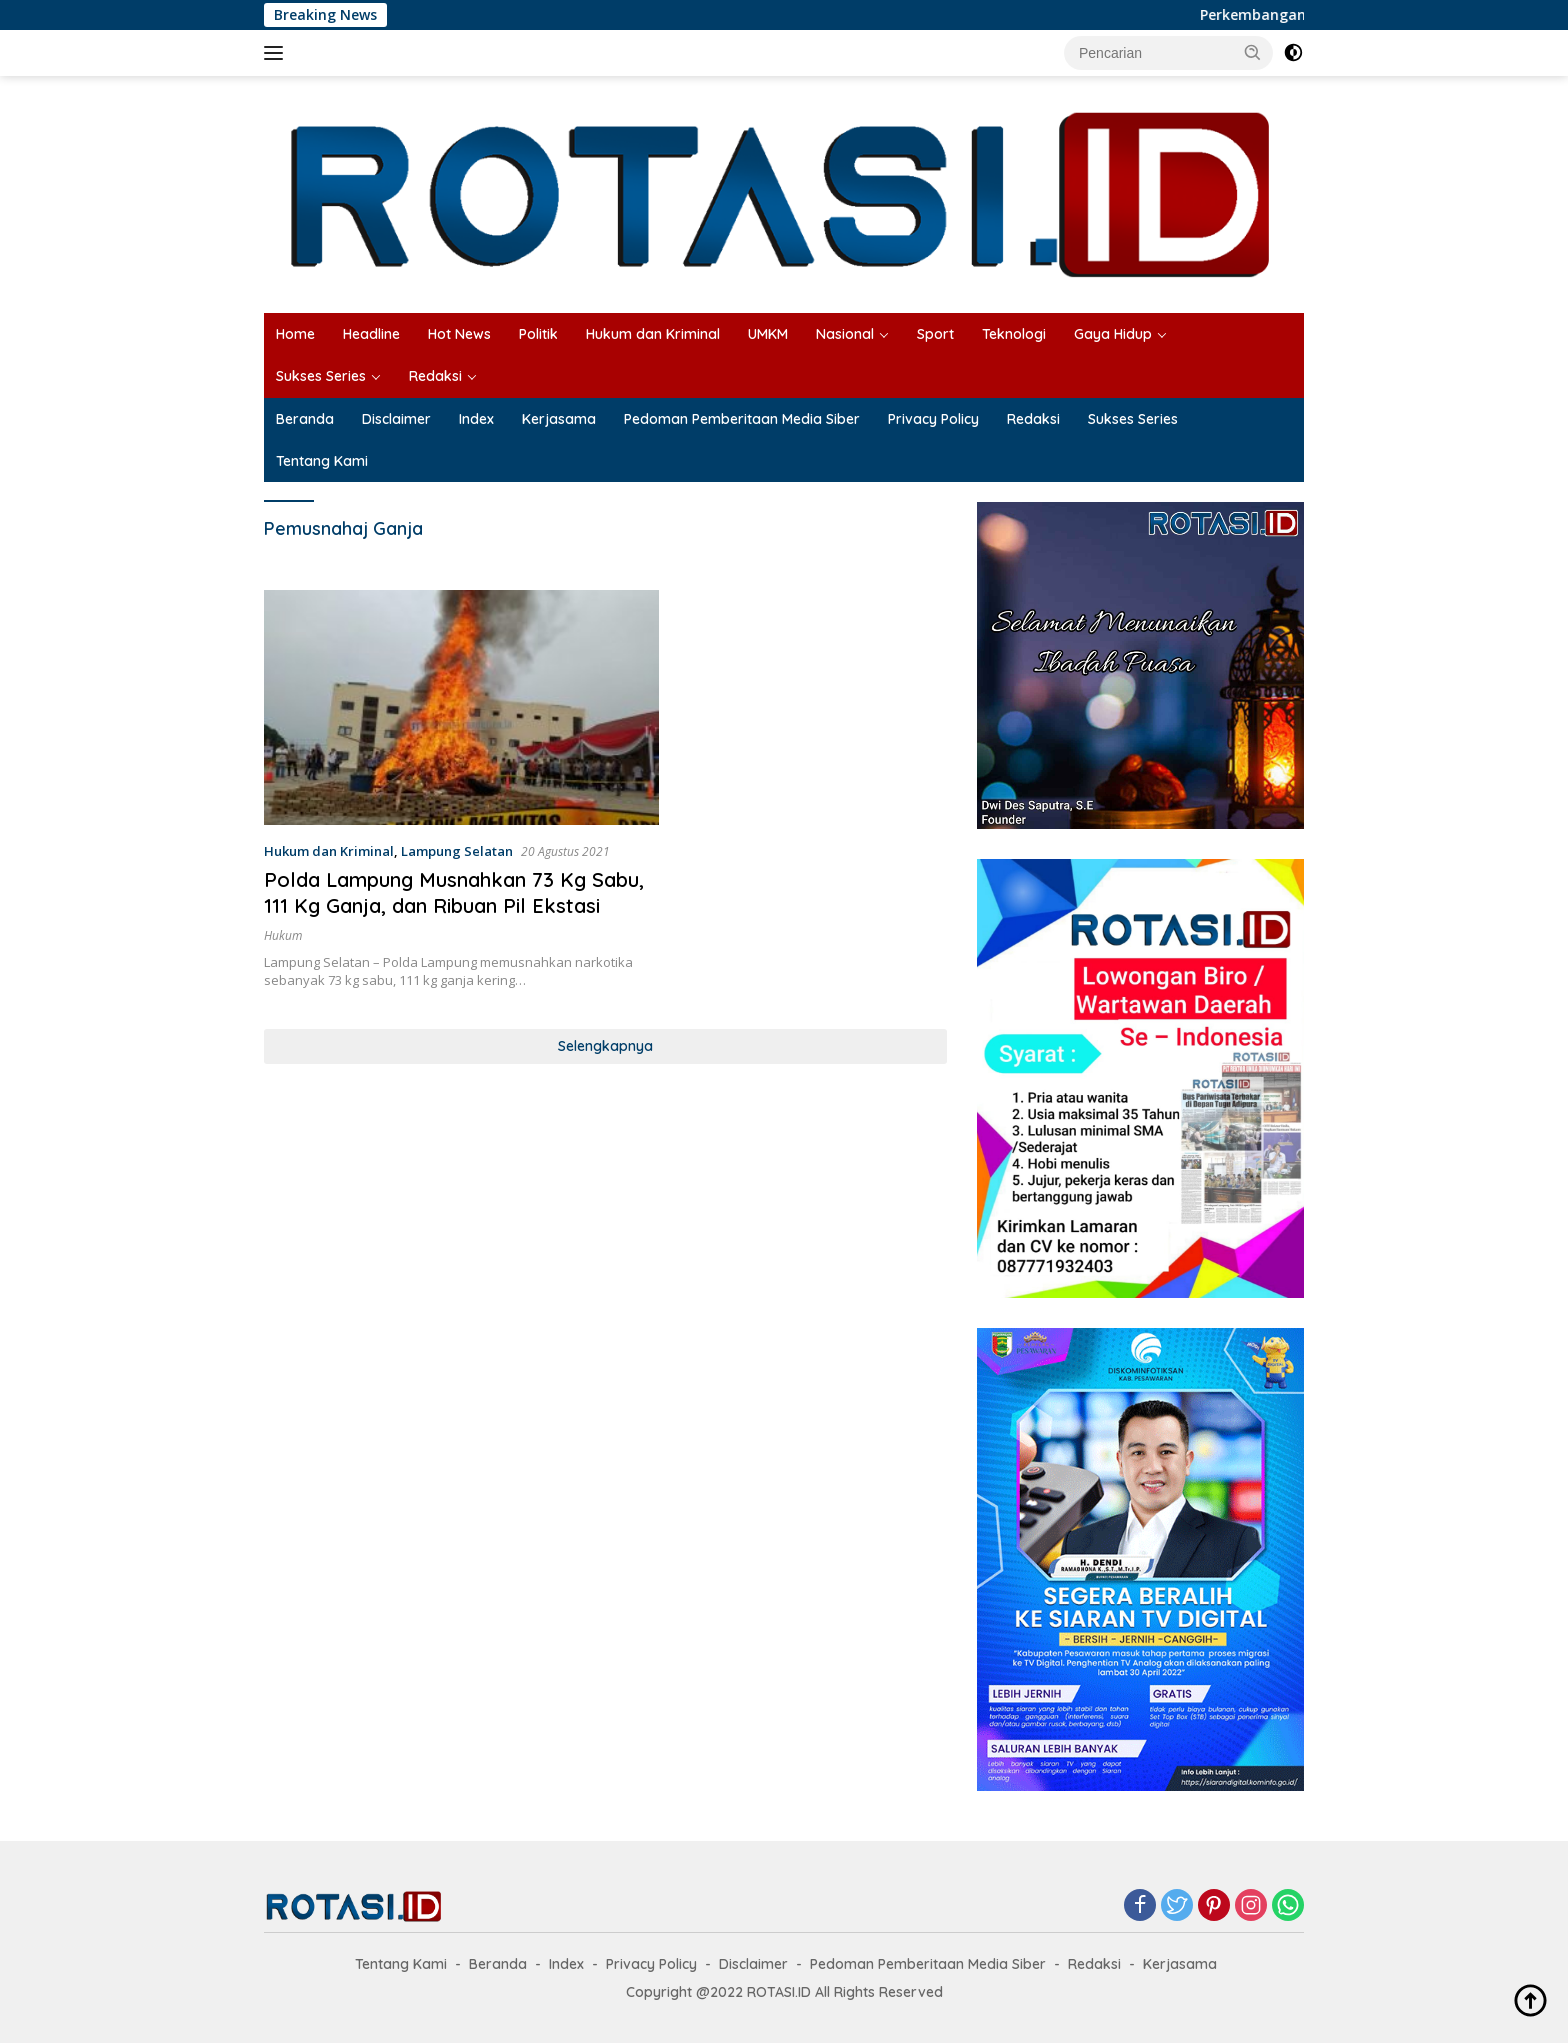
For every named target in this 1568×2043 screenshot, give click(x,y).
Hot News (459, 334)
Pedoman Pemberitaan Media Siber (742, 419)
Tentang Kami (322, 461)
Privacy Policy (933, 419)
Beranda (305, 419)
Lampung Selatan (457, 851)
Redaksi (435, 376)
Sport (935, 334)
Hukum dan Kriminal (653, 334)
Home (295, 334)
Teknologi (1014, 334)
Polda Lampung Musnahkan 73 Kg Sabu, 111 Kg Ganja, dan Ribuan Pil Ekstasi (454, 892)
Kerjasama (559, 419)
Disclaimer (396, 419)
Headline (371, 334)
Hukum (283, 935)
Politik (538, 334)
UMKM (768, 334)
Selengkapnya (605, 1046)
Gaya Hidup (1113, 334)
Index (476, 419)
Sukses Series (321, 376)
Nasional (845, 334)
